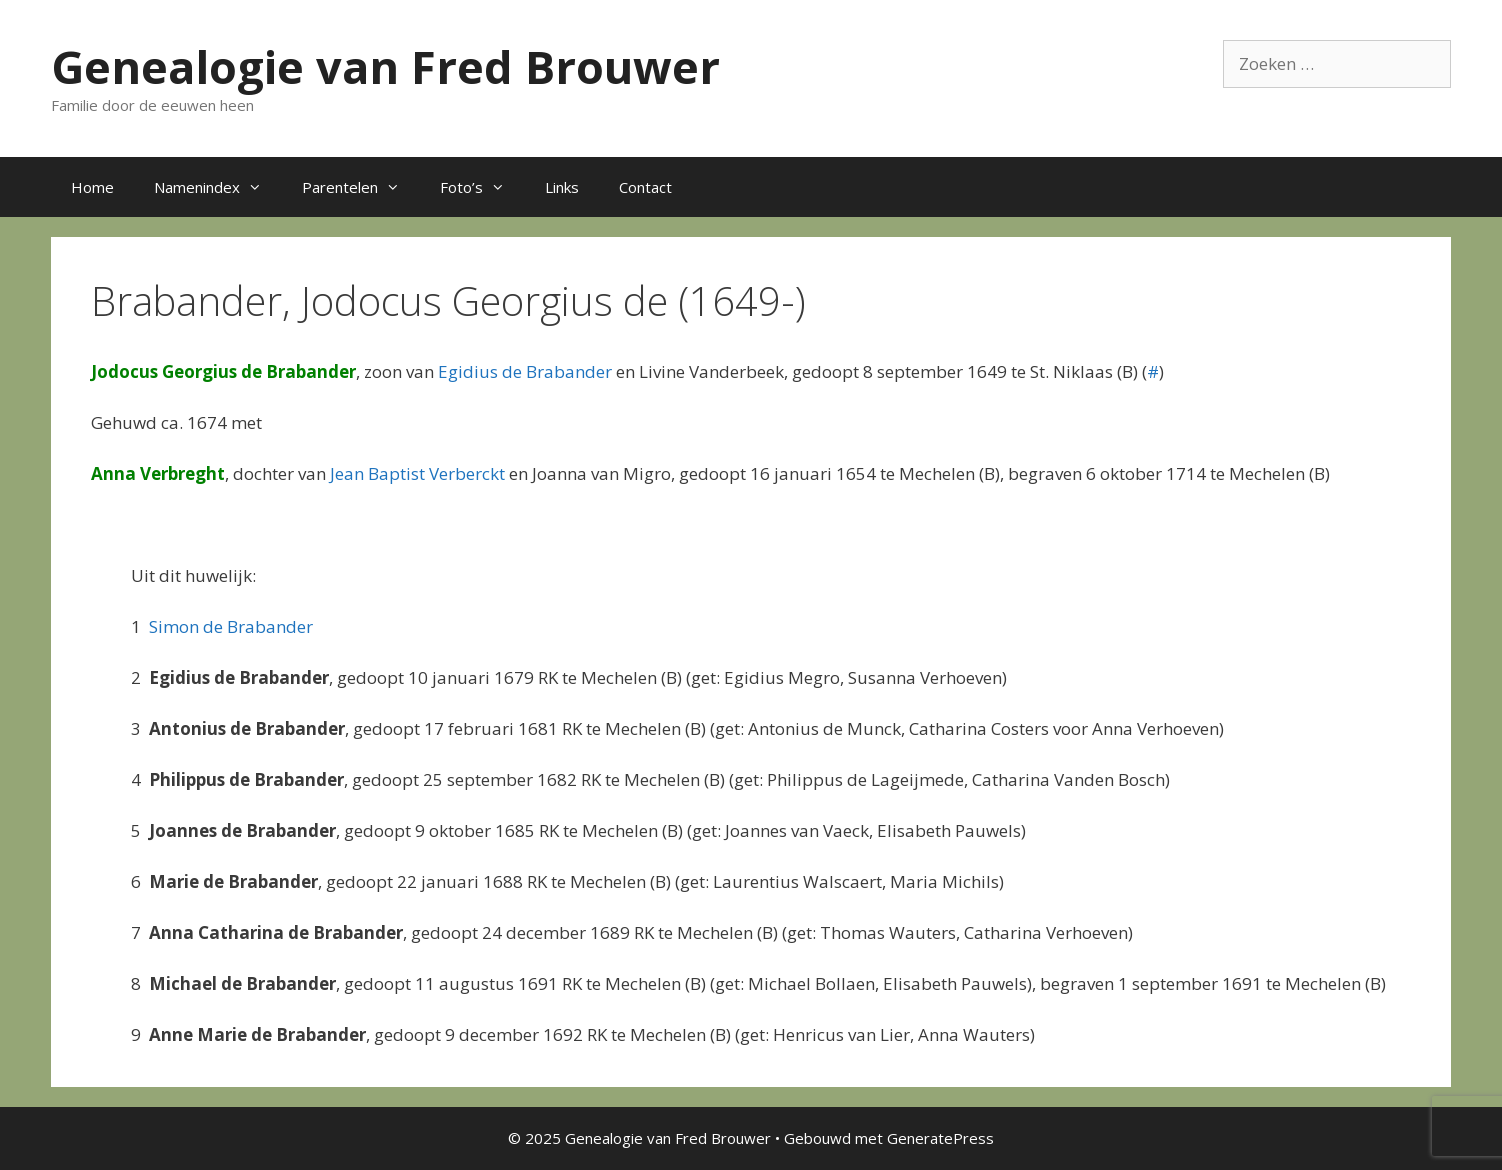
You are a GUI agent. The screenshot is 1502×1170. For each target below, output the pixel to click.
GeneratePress (940, 1138)
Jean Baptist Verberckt (417, 473)
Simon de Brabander (231, 626)
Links (562, 187)
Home (92, 187)
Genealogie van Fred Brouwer (385, 66)
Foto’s (482, 187)
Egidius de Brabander (525, 371)
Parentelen (361, 187)
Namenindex (218, 187)
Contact (645, 187)
